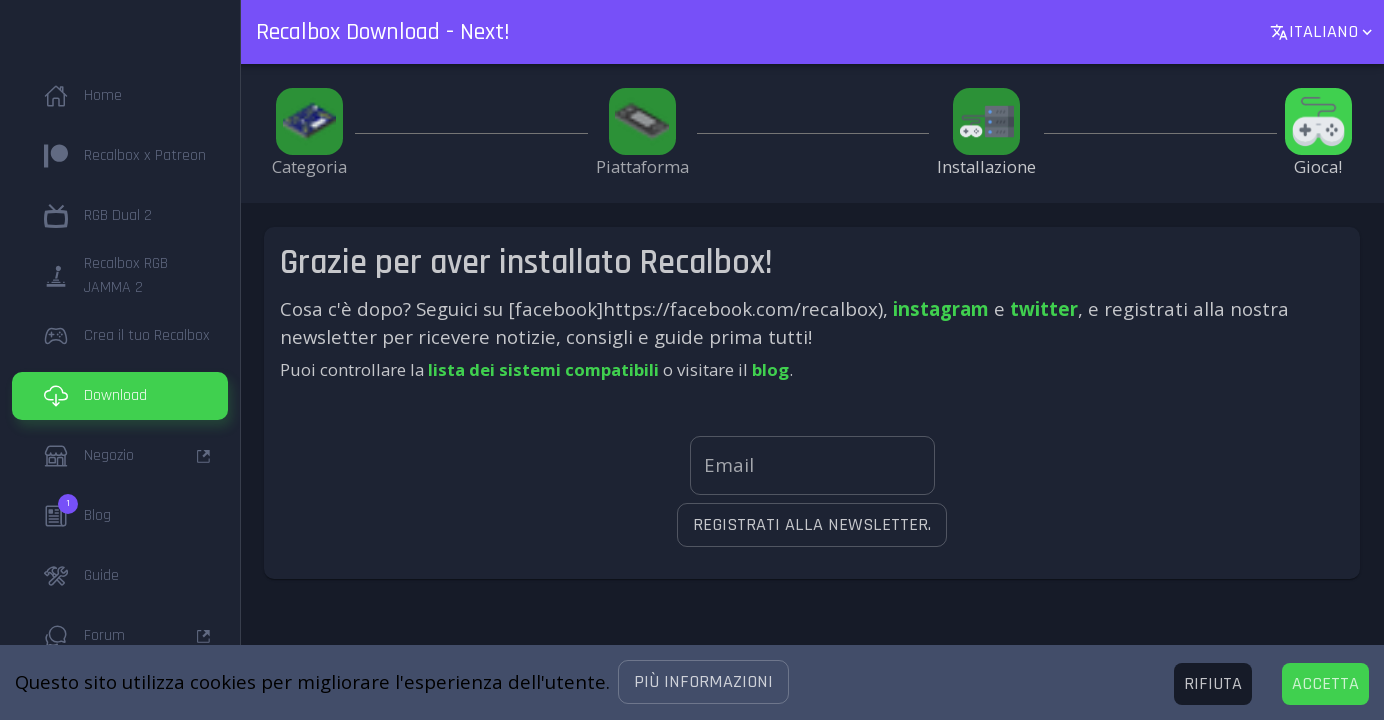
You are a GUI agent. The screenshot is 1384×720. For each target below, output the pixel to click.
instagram (941, 308)
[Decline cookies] (1213, 684)
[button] (703, 682)
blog (770, 369)
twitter (1044, 308)
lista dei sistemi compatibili (543, 369)
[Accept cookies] (1325, 684)
